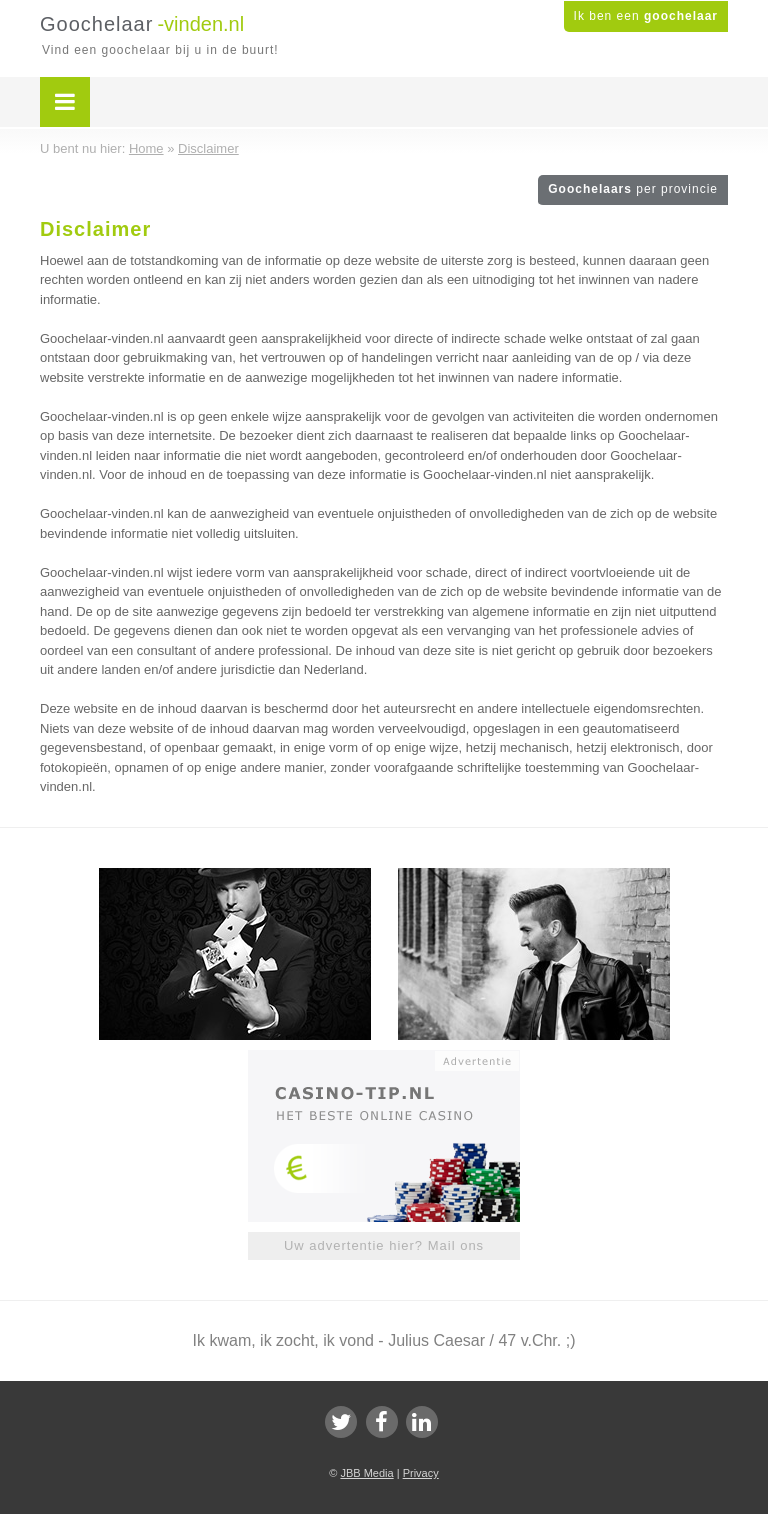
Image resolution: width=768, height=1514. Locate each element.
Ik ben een (646, 16)
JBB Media (366, 1473)
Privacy (421, 1473)
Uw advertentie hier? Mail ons (384, 1245)
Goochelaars (633, 189)
